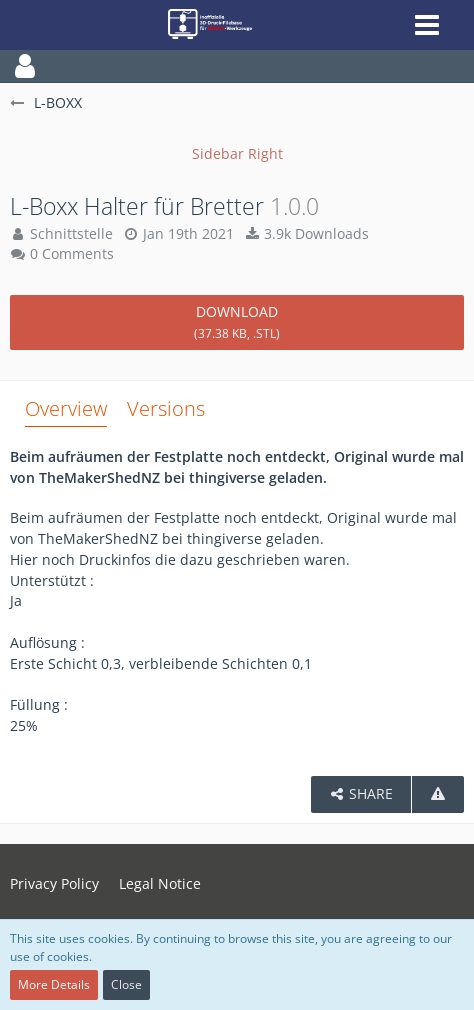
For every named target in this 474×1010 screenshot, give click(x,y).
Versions (166, 408)
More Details (54, 984)
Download (237, 322)
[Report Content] (438, 794)
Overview (66, 408)
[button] (237, 66)
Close (126, 984)
